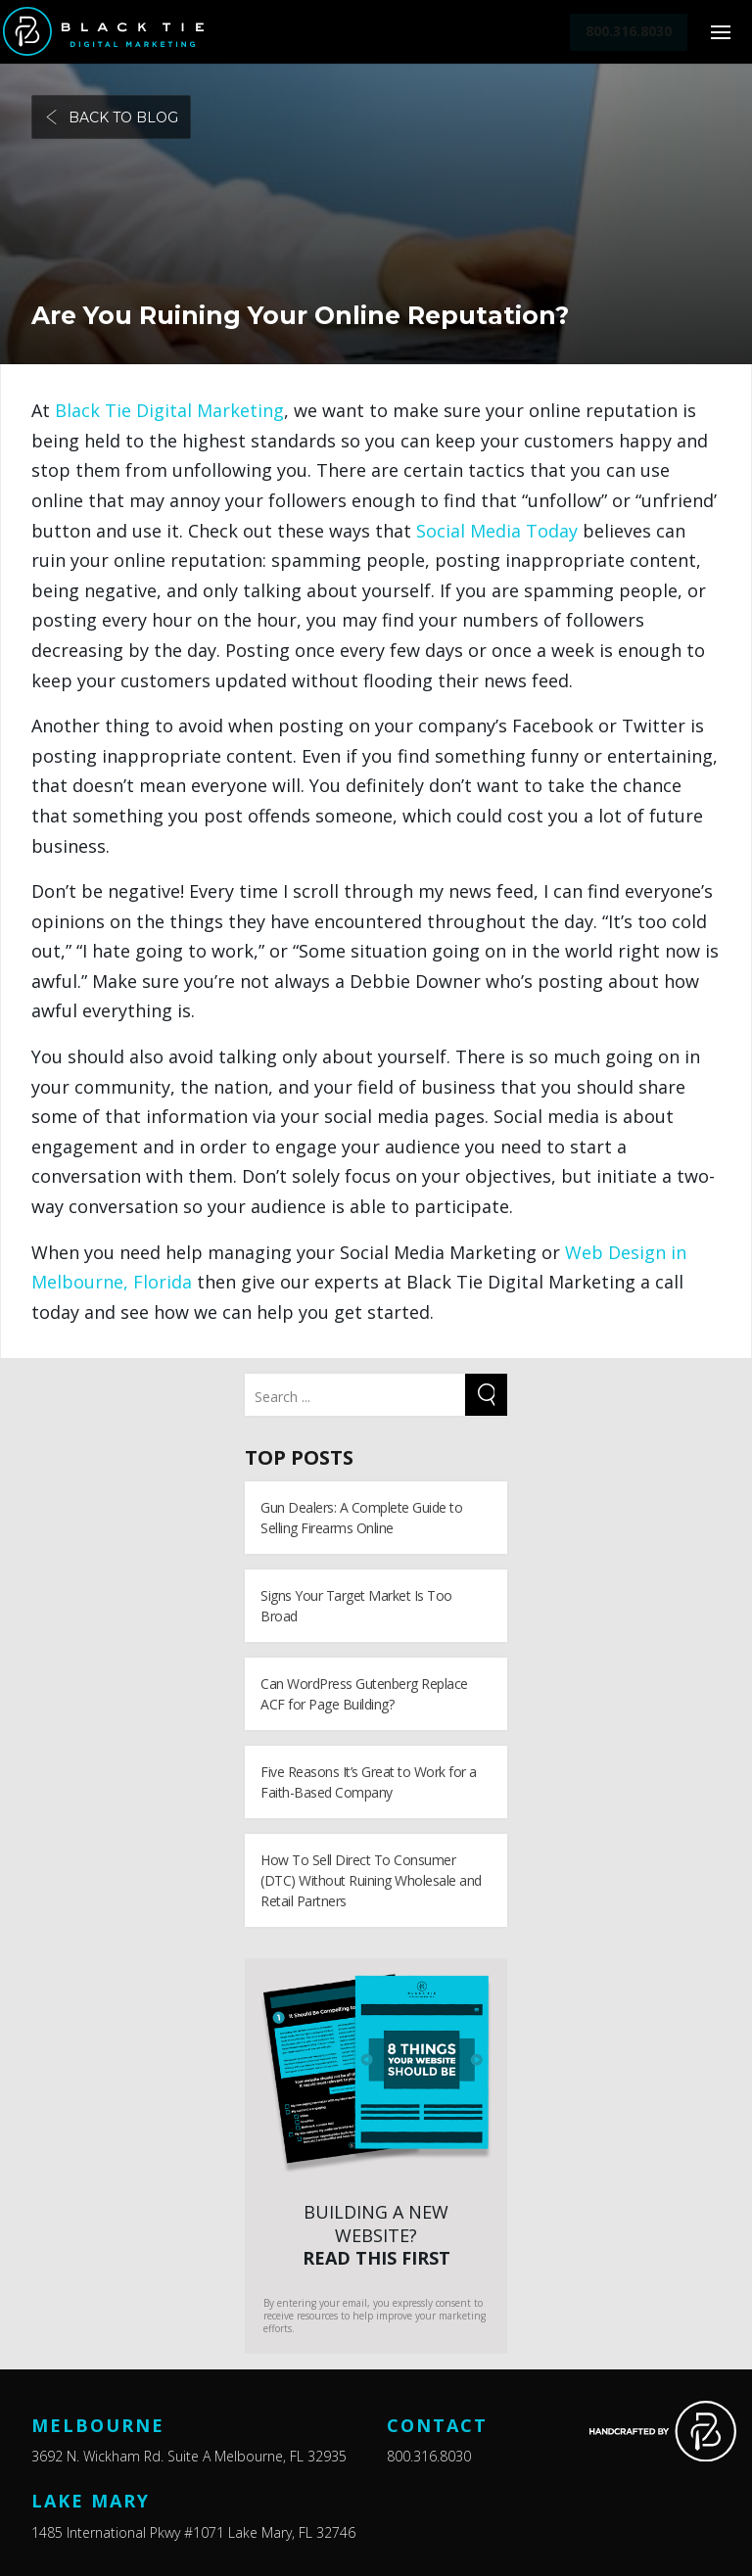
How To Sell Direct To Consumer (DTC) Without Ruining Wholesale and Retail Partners (371, 1880)
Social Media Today (497, 530)
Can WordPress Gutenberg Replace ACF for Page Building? (364, 1693)
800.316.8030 (429, 2456)
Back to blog (111, 117)
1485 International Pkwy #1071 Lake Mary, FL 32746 (193, 2532)
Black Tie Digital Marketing (169, 410)
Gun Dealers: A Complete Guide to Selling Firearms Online (361, 1517)
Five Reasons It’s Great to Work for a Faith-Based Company (368, 1782)
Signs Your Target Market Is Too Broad (356, 1605)
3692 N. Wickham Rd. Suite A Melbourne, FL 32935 (189, 2456)
